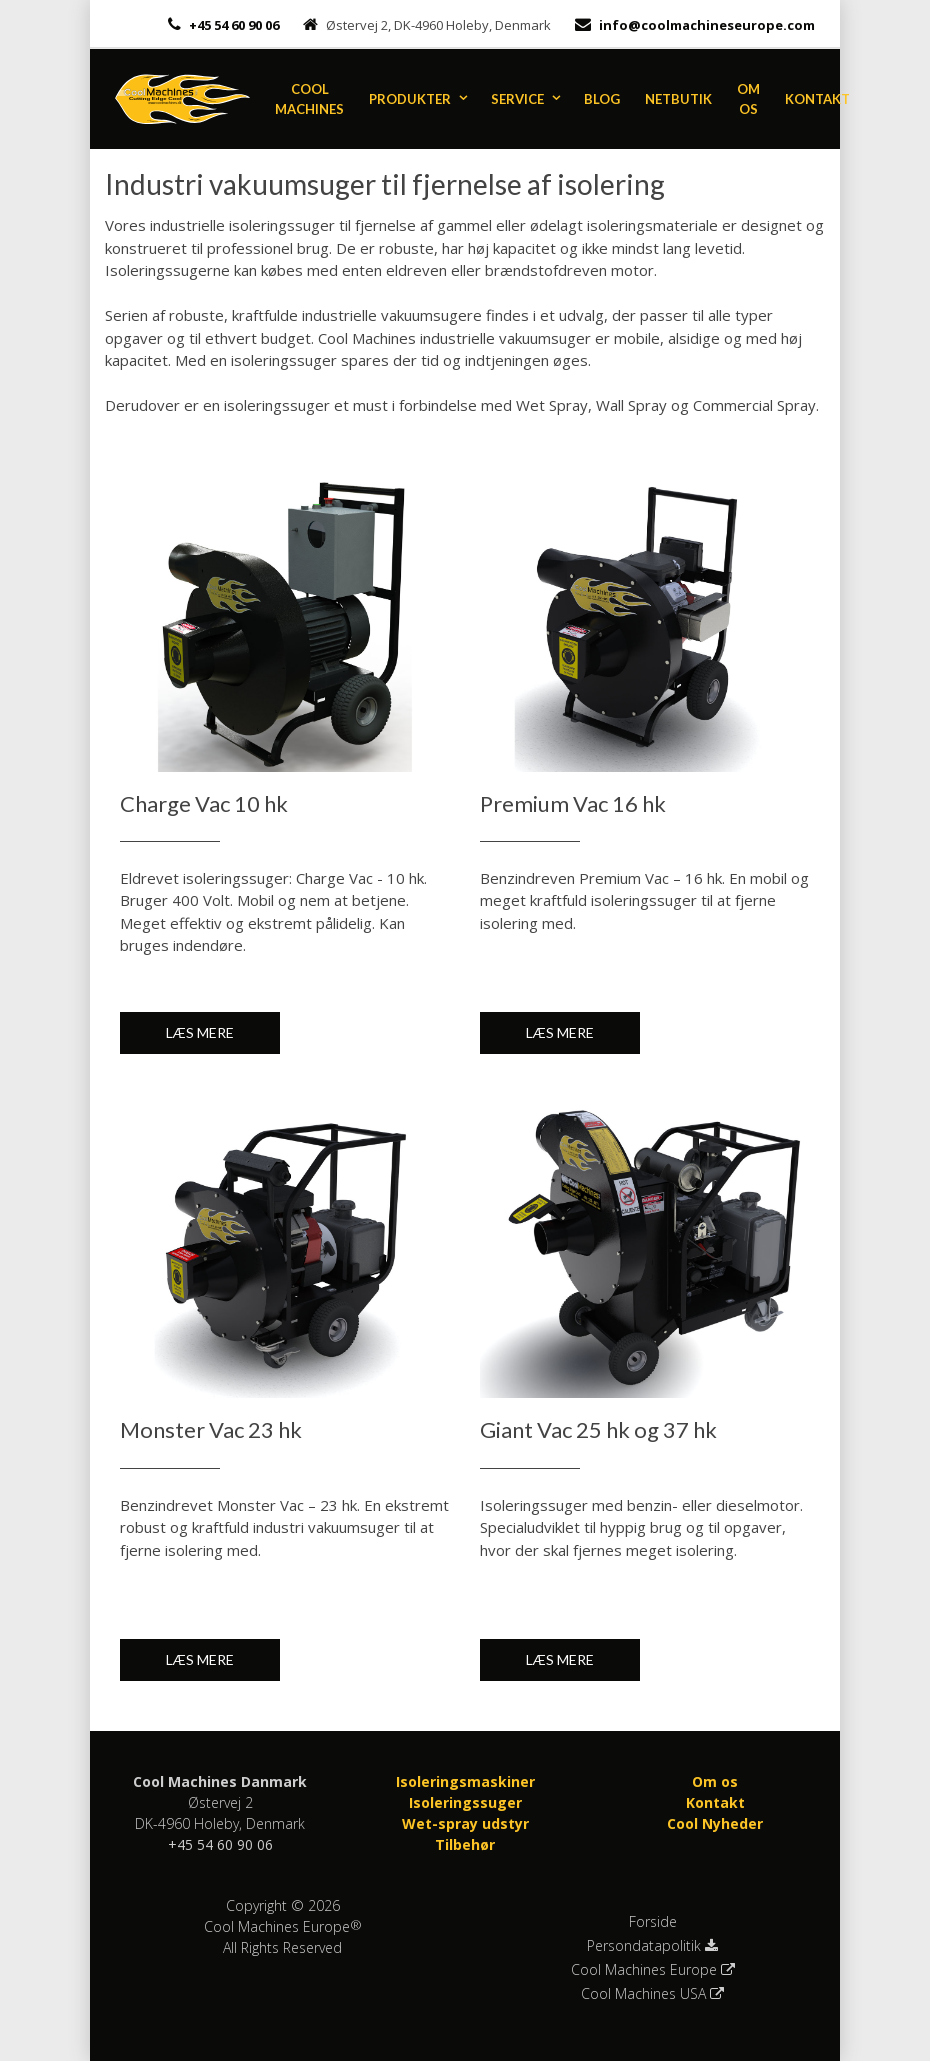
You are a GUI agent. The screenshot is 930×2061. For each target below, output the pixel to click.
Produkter (410, 99)
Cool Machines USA (652, 1994)
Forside (653, 1922)
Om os (748, 99)
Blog (602, 99)
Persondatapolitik (652, 1946)
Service (517, 99)
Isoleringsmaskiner (465, 1781)
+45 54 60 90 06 (232, 25)
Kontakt (817, 99)
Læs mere (200, 1032)
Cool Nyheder (715, 1823)
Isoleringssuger (465, 1802)
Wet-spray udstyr (465, 1823)
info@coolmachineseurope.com (707, 25)
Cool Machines (309, 99)
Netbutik (678, 99)
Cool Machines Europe (653, 1970)
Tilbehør (465, 1844)
